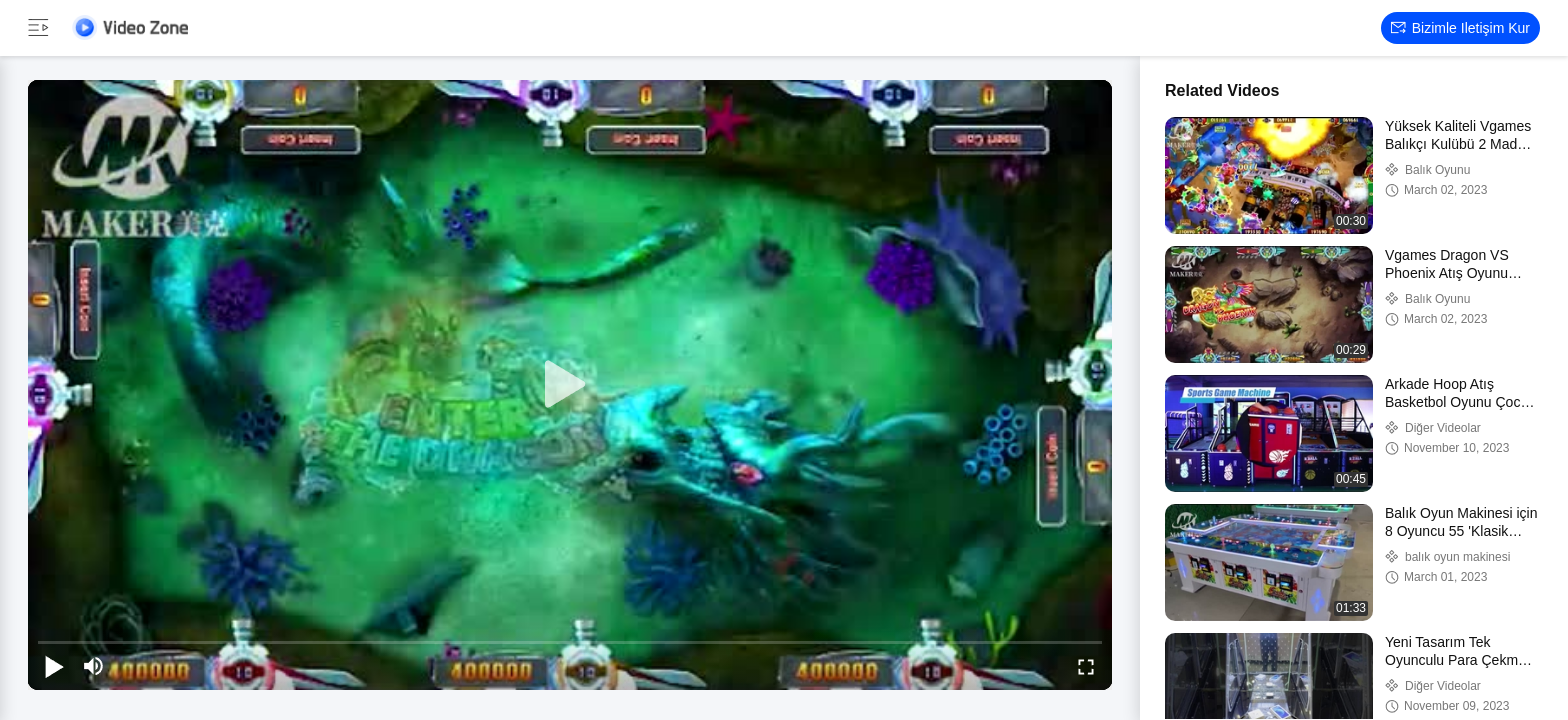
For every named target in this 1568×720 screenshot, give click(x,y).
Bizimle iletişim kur (1460, 28)
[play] (570, 385)
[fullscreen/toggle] (1086, 666)
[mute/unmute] (94, 666)
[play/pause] (54, 666)
